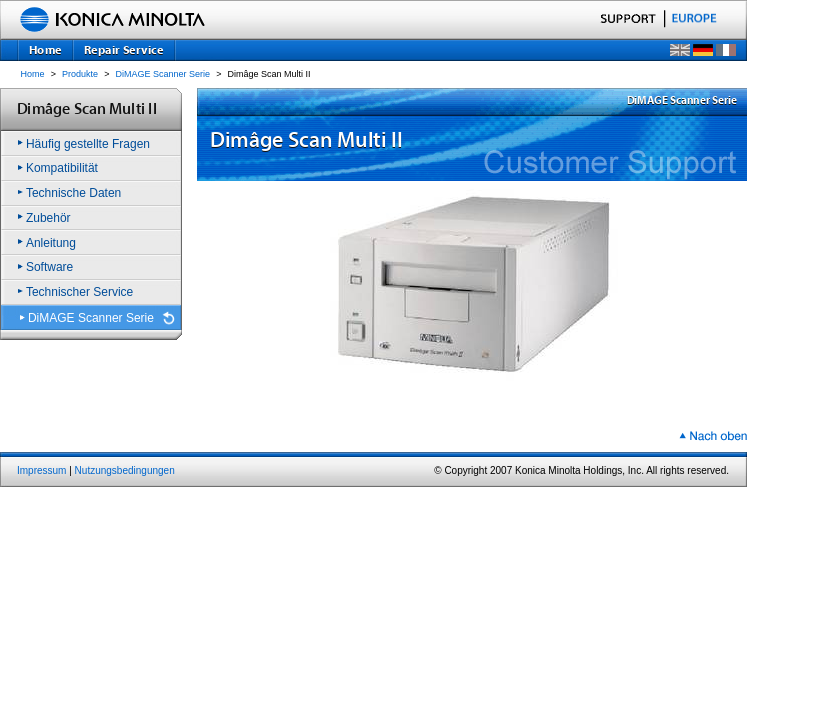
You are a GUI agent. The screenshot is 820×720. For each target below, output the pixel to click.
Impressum (41, 470)
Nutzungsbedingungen (125, 470)
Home (33, 74)
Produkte (80, 74)
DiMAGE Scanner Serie (163, 74)
